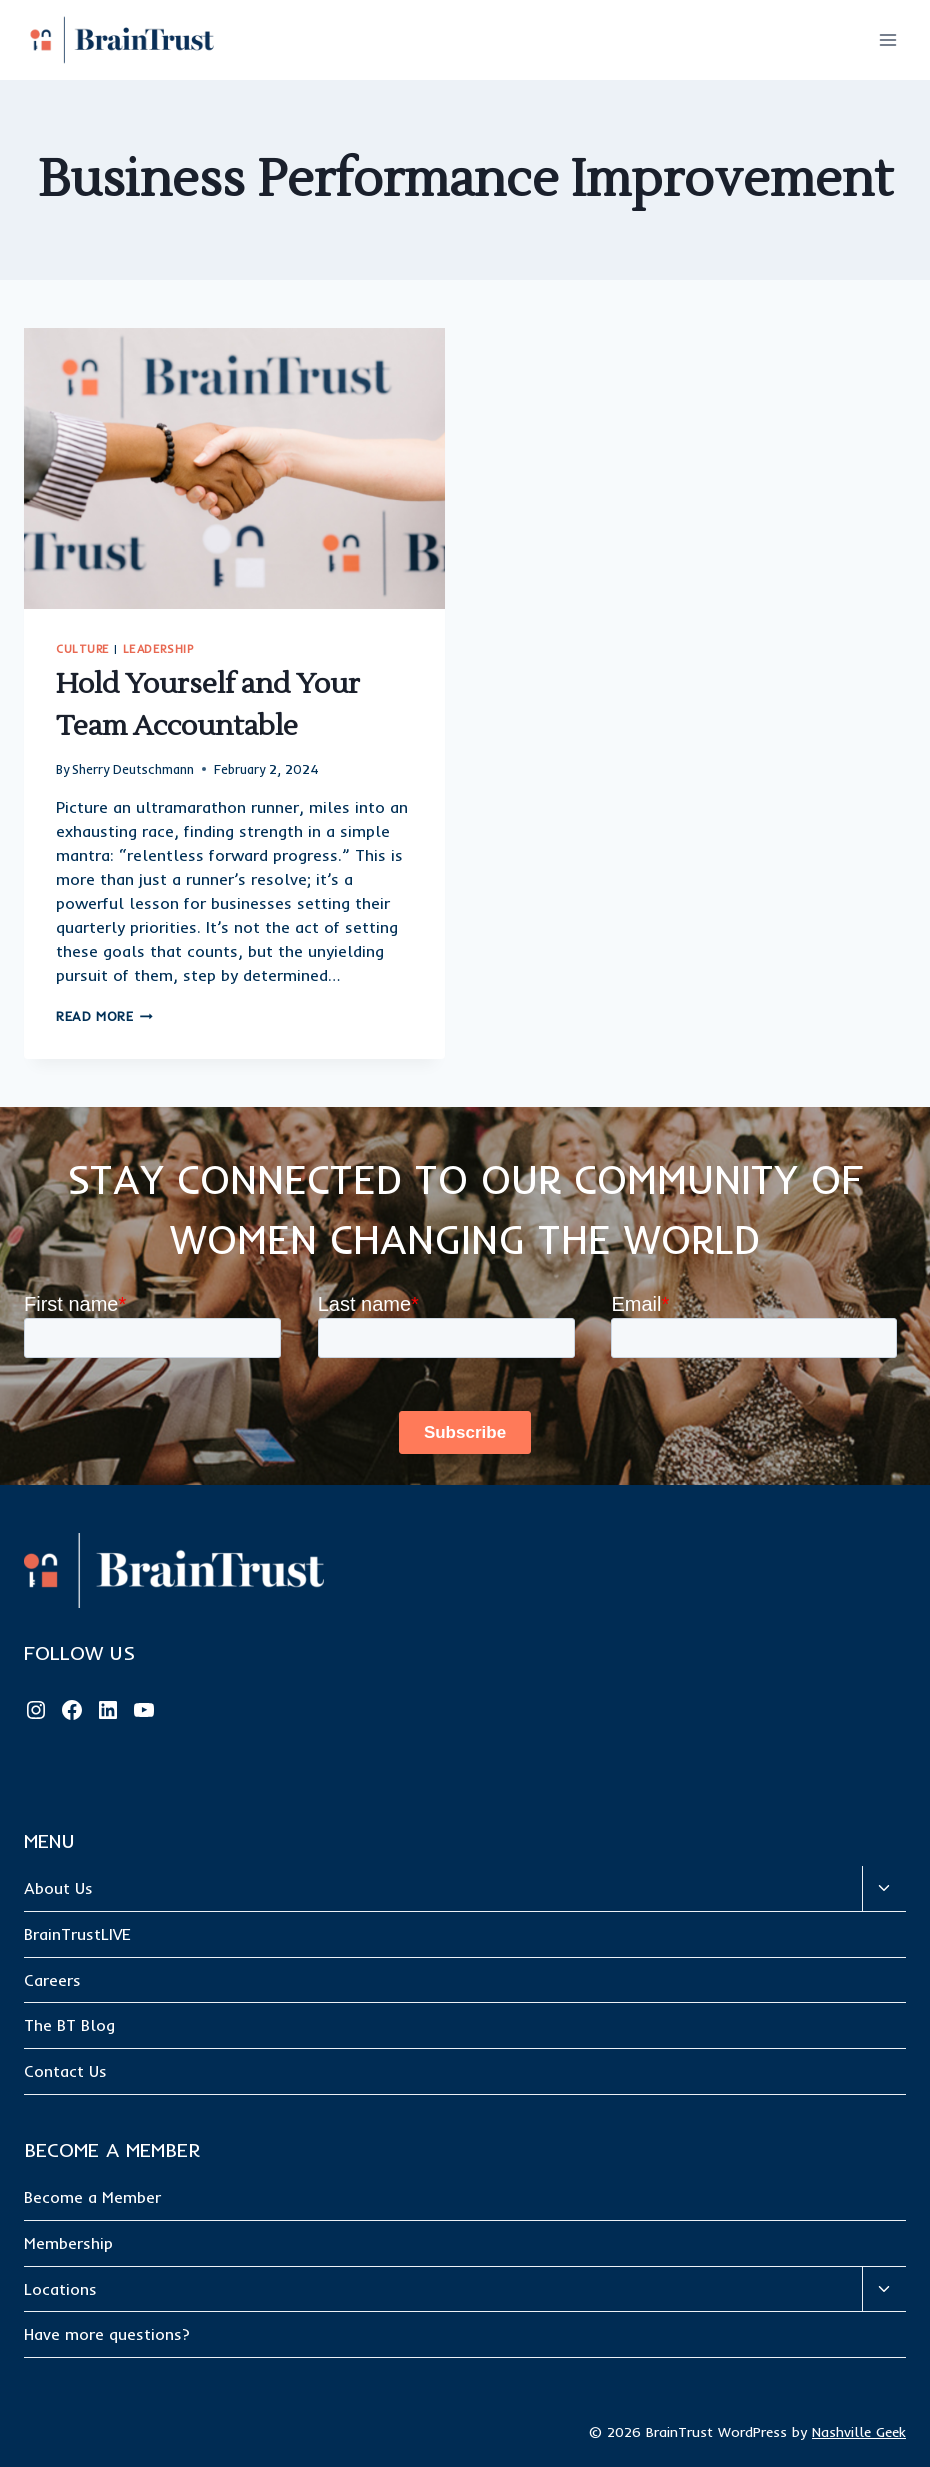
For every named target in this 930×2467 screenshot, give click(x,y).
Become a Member (92, 2197)
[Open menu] (887, 39)
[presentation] (234, 468)
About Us (58, 1888)
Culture (83, 649)
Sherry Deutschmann (133, 769)
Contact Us (65, 2071)
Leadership (158, 649)
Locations (60, 2289)
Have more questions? (107, 2334)
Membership (68, 2243)
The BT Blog (69, 2025)
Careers (52, 1980)
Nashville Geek (859, 2432)
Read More (104, 1016)
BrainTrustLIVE (77, 1934)
